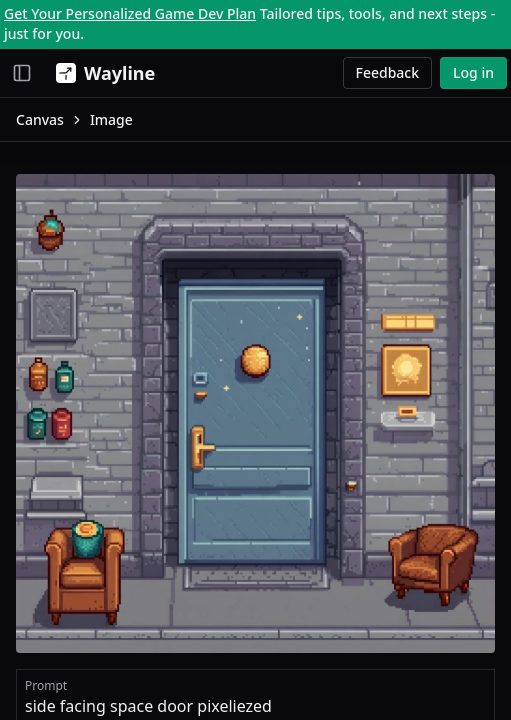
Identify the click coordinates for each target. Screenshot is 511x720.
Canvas (40, 119)
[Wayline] (101, 73)
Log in (473, 72)
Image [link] (111, 119)
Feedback (388, 72)
